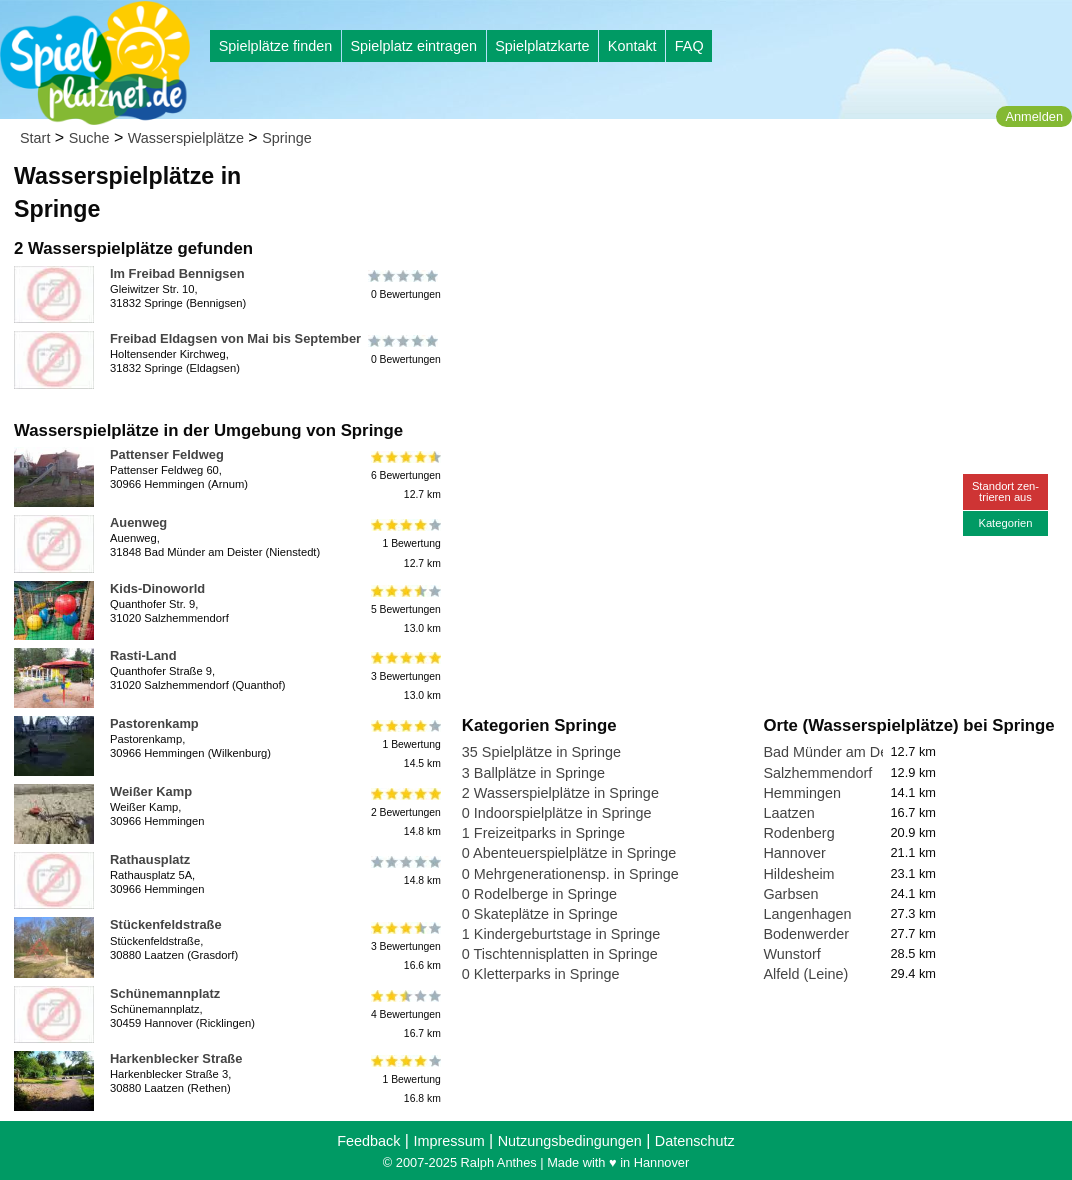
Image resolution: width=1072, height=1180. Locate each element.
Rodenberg (798, 833)
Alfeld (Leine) (805, 974)
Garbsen (790, 894)
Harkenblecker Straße (176, 1058)
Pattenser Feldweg (167, 454)
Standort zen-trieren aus (1005, 491)
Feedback (368, 1141)
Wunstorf (791, 954)
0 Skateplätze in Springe (540, 914)
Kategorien (1005, 523)
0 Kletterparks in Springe (541, 974)
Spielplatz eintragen (413, 46)
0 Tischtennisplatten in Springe (560, 954)
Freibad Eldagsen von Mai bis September (235, 338)
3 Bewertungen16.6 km (404, 945)
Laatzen (788, 813)
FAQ (689, 46)
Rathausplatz (150, 859)
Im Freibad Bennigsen (177, 273)
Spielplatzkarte (542, 46)
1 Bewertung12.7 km (404, 543)
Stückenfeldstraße (166, 924)
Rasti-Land (143, 655)
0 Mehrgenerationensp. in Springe (570, 874)
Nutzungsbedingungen (570, 1141)
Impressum (448, 1141)
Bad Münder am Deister (839, 752)
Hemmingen (802, 793)
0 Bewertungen (404, 285)
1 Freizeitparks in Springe (543, 833)
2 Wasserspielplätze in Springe (560, 793)
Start (35, 138)
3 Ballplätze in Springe (533, 773)
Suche (89, 138)
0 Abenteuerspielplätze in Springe (569, 853)
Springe (287, 138)
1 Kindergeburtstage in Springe (561, 934)
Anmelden (1034, 116)
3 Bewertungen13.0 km (404, 676)
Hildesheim (798, 874)
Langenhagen (807, 914)
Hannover (794, 853)
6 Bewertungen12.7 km (404, 475)
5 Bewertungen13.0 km (404, 609)
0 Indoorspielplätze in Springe (557, 813)
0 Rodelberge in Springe (539, 894)
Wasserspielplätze (186, 138)
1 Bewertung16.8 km (404, 1079)
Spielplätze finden (276, 46)
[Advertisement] (689, 190)
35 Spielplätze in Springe (541, 752)
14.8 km (404, 871)
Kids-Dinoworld (157, 588)
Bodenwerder (806, 934)
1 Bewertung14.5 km (404, 744)
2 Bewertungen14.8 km (404, 812)
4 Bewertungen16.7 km (404, 1014)
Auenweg (138, 522)
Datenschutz (695, 1141)
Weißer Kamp (151, 791)
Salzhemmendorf (817, 773)
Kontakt (632, 46)
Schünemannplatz (165, 993)
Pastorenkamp (154, 723)
